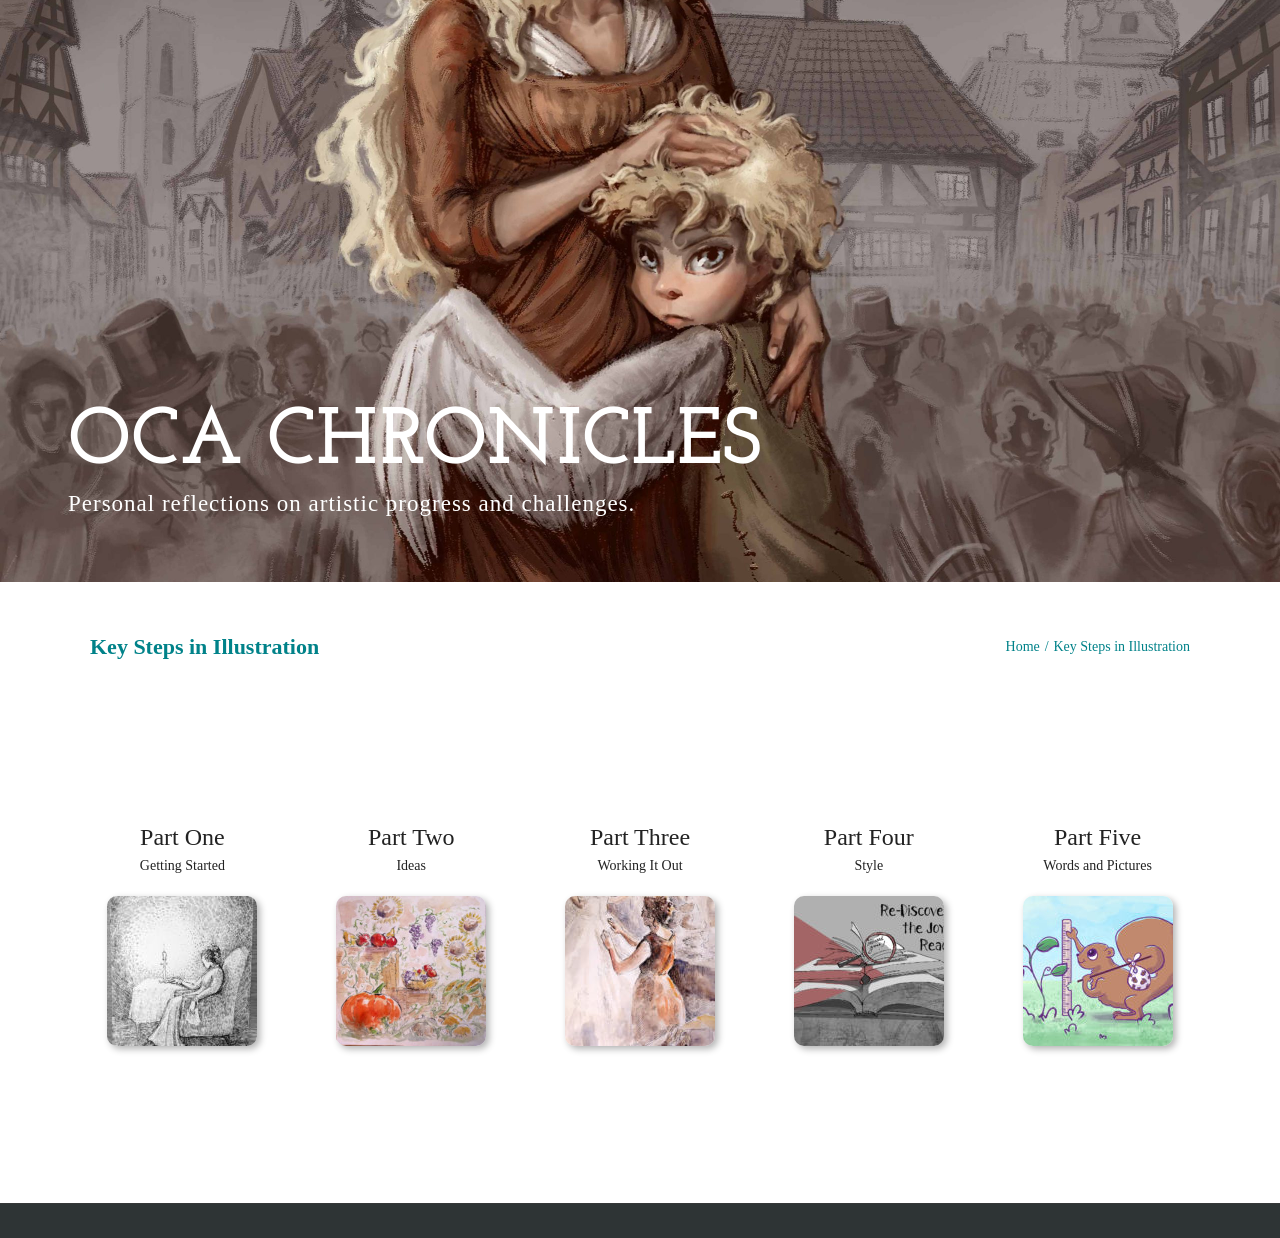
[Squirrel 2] (1098, 903)
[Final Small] (869, 903)
